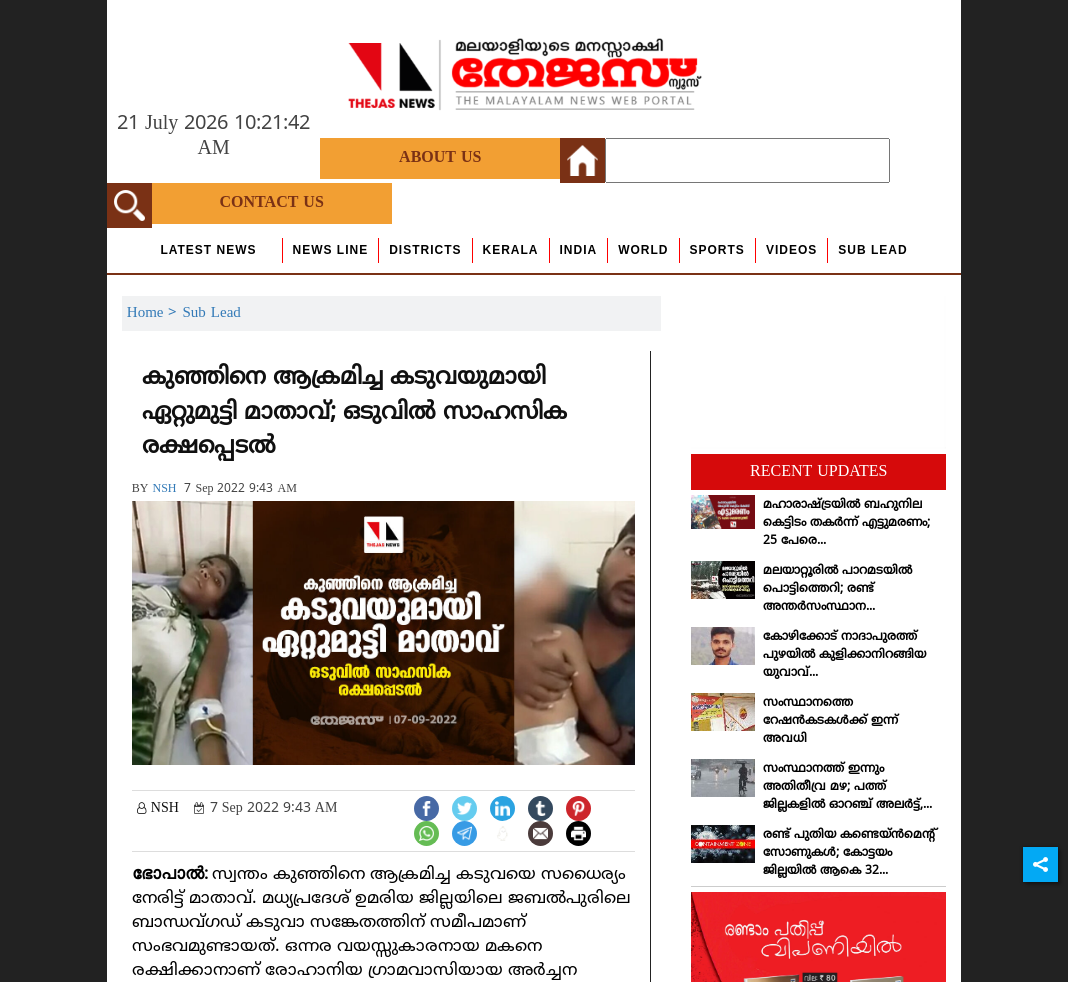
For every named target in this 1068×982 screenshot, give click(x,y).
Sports (717, 250)
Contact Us (272, 203)
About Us (440, 158)
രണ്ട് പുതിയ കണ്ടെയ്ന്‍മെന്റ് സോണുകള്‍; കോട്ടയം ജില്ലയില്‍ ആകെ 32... (850, 853)
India (579, 250)
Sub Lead (872, 250)
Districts (425, 250)
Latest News (208, 250)
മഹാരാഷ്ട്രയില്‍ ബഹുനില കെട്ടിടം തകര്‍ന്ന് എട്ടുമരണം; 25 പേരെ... (846, 523)
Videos (791, 250)
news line (331, 250)
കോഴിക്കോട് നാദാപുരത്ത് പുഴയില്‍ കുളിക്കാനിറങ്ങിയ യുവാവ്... (844, 655)
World (643, 250)
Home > (155, 313)
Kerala (511, 250)
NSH (164, 489)
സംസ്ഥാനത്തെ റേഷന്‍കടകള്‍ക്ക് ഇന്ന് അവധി (830, 721)
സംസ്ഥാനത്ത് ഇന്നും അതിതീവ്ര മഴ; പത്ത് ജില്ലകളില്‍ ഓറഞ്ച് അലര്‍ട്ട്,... (847, 787)
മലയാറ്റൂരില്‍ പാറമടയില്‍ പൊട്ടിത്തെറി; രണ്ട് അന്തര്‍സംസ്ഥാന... (837, 589)
